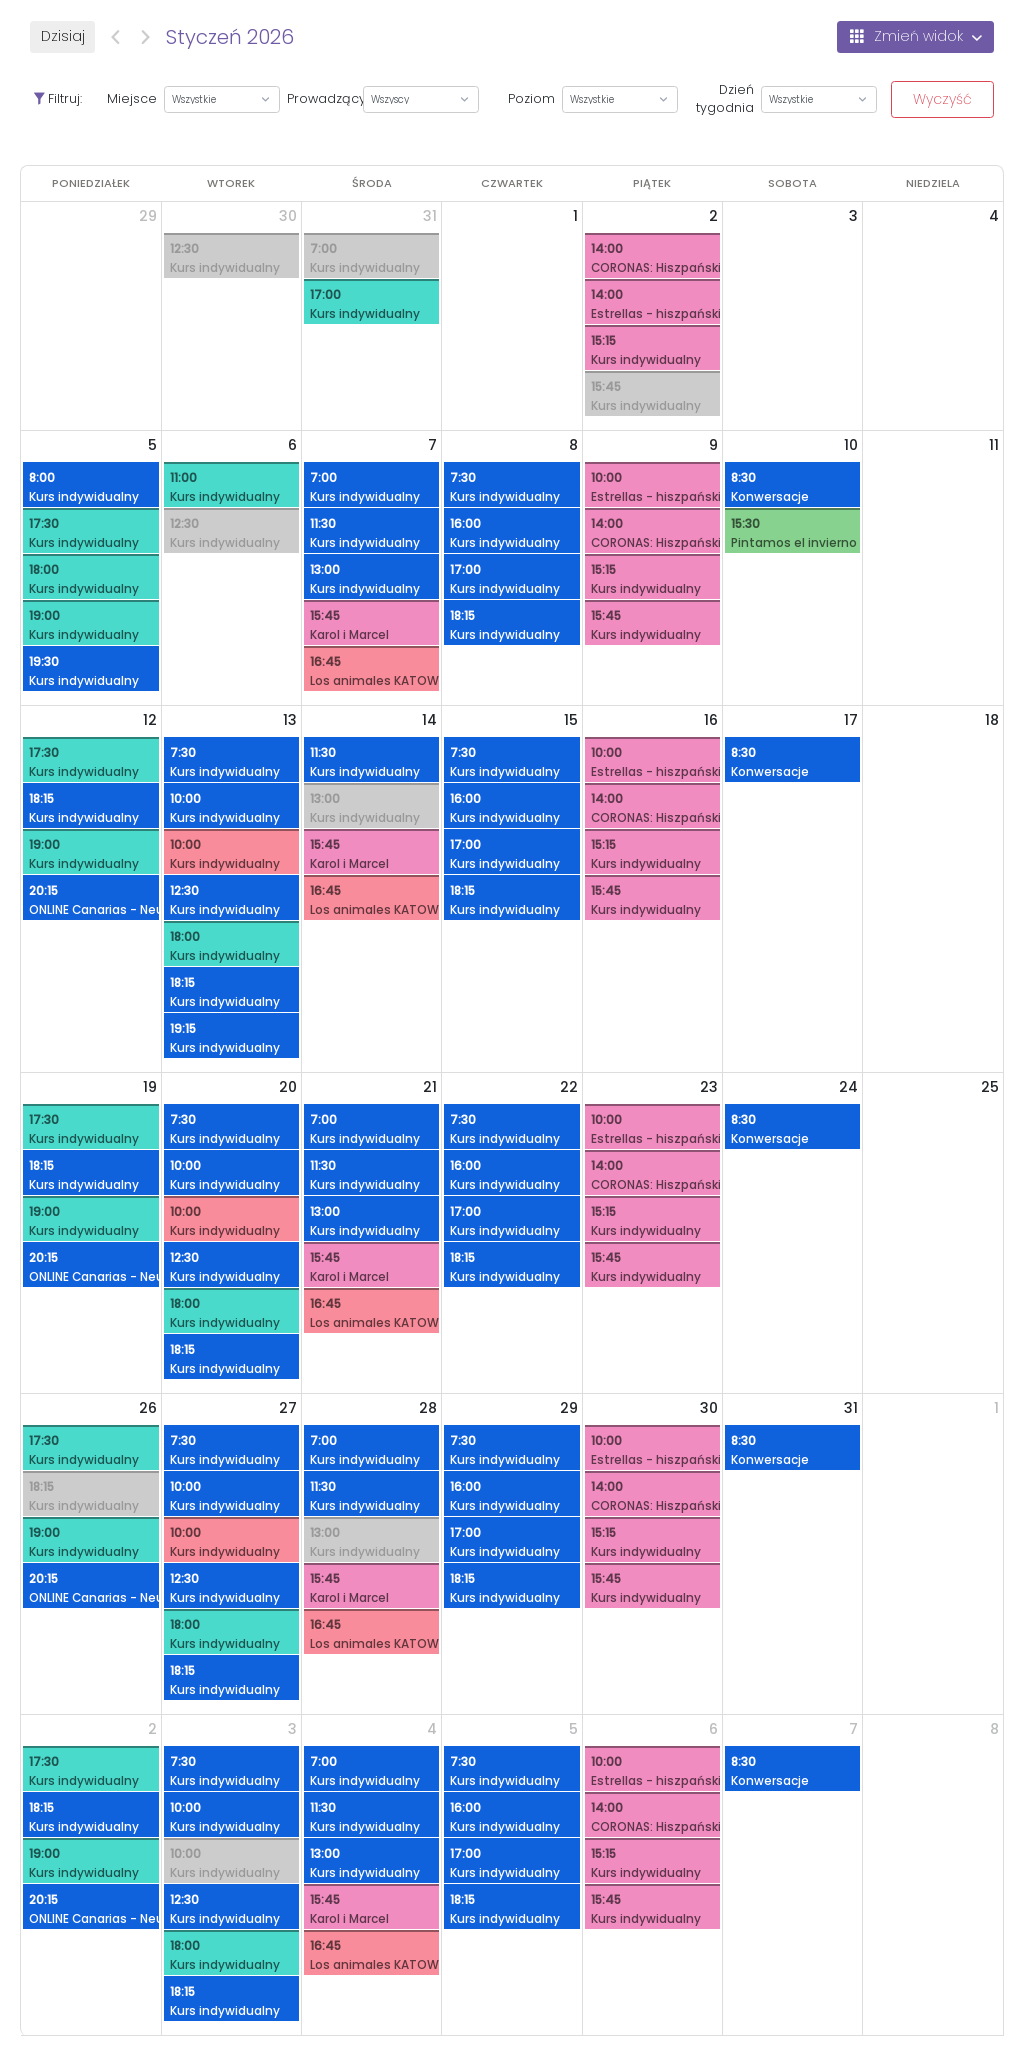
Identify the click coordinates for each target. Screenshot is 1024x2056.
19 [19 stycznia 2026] (150, 1087)
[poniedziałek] (91, 183)
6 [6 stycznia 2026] (292, 445)
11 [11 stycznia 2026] (994, 445)
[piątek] (652, 183)
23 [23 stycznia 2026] (709, 1087)
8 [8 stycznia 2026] (573, 445)
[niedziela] (933, 183)
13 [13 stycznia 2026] (290, 720)
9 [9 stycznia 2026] (713, 445)
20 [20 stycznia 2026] (288, 1087)
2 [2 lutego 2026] (152, 1729)
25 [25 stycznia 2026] (990, 1087)
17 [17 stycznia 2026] (851, 720)
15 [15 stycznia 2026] (571, 720)
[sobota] (792, 183)
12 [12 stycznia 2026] (150, 720)
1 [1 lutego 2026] (996, 1408)
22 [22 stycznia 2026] (569, 1087)
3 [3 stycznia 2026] (853, 216)
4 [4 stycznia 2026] (994, 216)
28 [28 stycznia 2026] (428, 1408)
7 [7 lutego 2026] (853, 1729)
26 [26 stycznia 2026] (148, 1408)
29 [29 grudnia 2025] (148, 216)
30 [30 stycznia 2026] (709, 1408)
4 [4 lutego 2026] (432, 1729)
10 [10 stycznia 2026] (851, 445)
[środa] (372, 183)
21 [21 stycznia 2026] (430, 1087)
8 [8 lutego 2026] (994, 1729)
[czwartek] (512, 183)
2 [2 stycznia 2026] (713, 216)
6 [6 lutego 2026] (713, 1729)
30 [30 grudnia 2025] (288, 216)
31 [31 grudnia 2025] (430, 216)
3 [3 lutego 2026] (292, 1729)
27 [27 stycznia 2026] (288, 1408)
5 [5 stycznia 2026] (152, 445)
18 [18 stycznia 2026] (992, 720)
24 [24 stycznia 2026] (848, 1087)
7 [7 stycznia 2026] (432, 445)
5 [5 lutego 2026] (573, 1729)
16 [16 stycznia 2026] (711, 720)
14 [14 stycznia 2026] (429, 720)
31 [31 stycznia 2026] (851, 1408)
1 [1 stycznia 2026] (575, 216)
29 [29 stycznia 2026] (569, 1408)
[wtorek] (231, 183)
